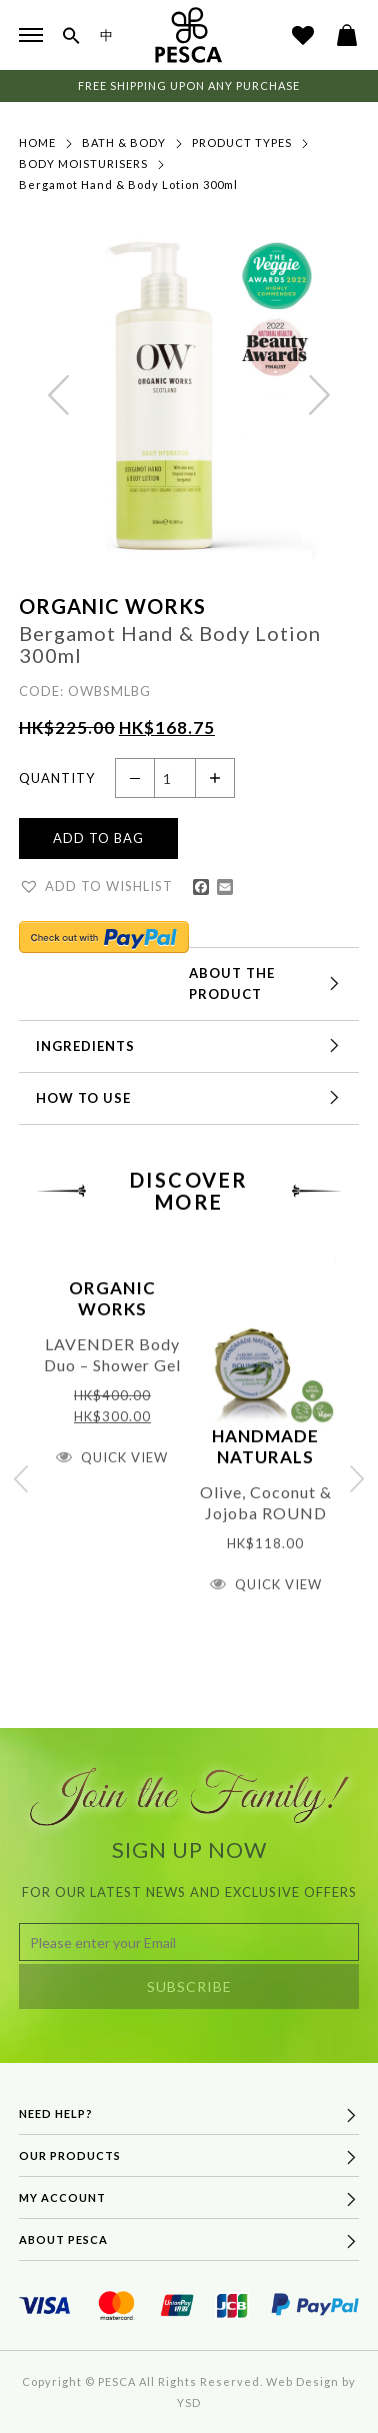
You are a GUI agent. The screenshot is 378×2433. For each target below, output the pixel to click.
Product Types (242, 143)
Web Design (302, 2381)
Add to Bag (98, 839)
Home (37, 143)
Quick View (124, 1486)
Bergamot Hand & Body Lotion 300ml (128, 185)
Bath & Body (124, 143)
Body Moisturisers (83, 164)
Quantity (57, 778)
